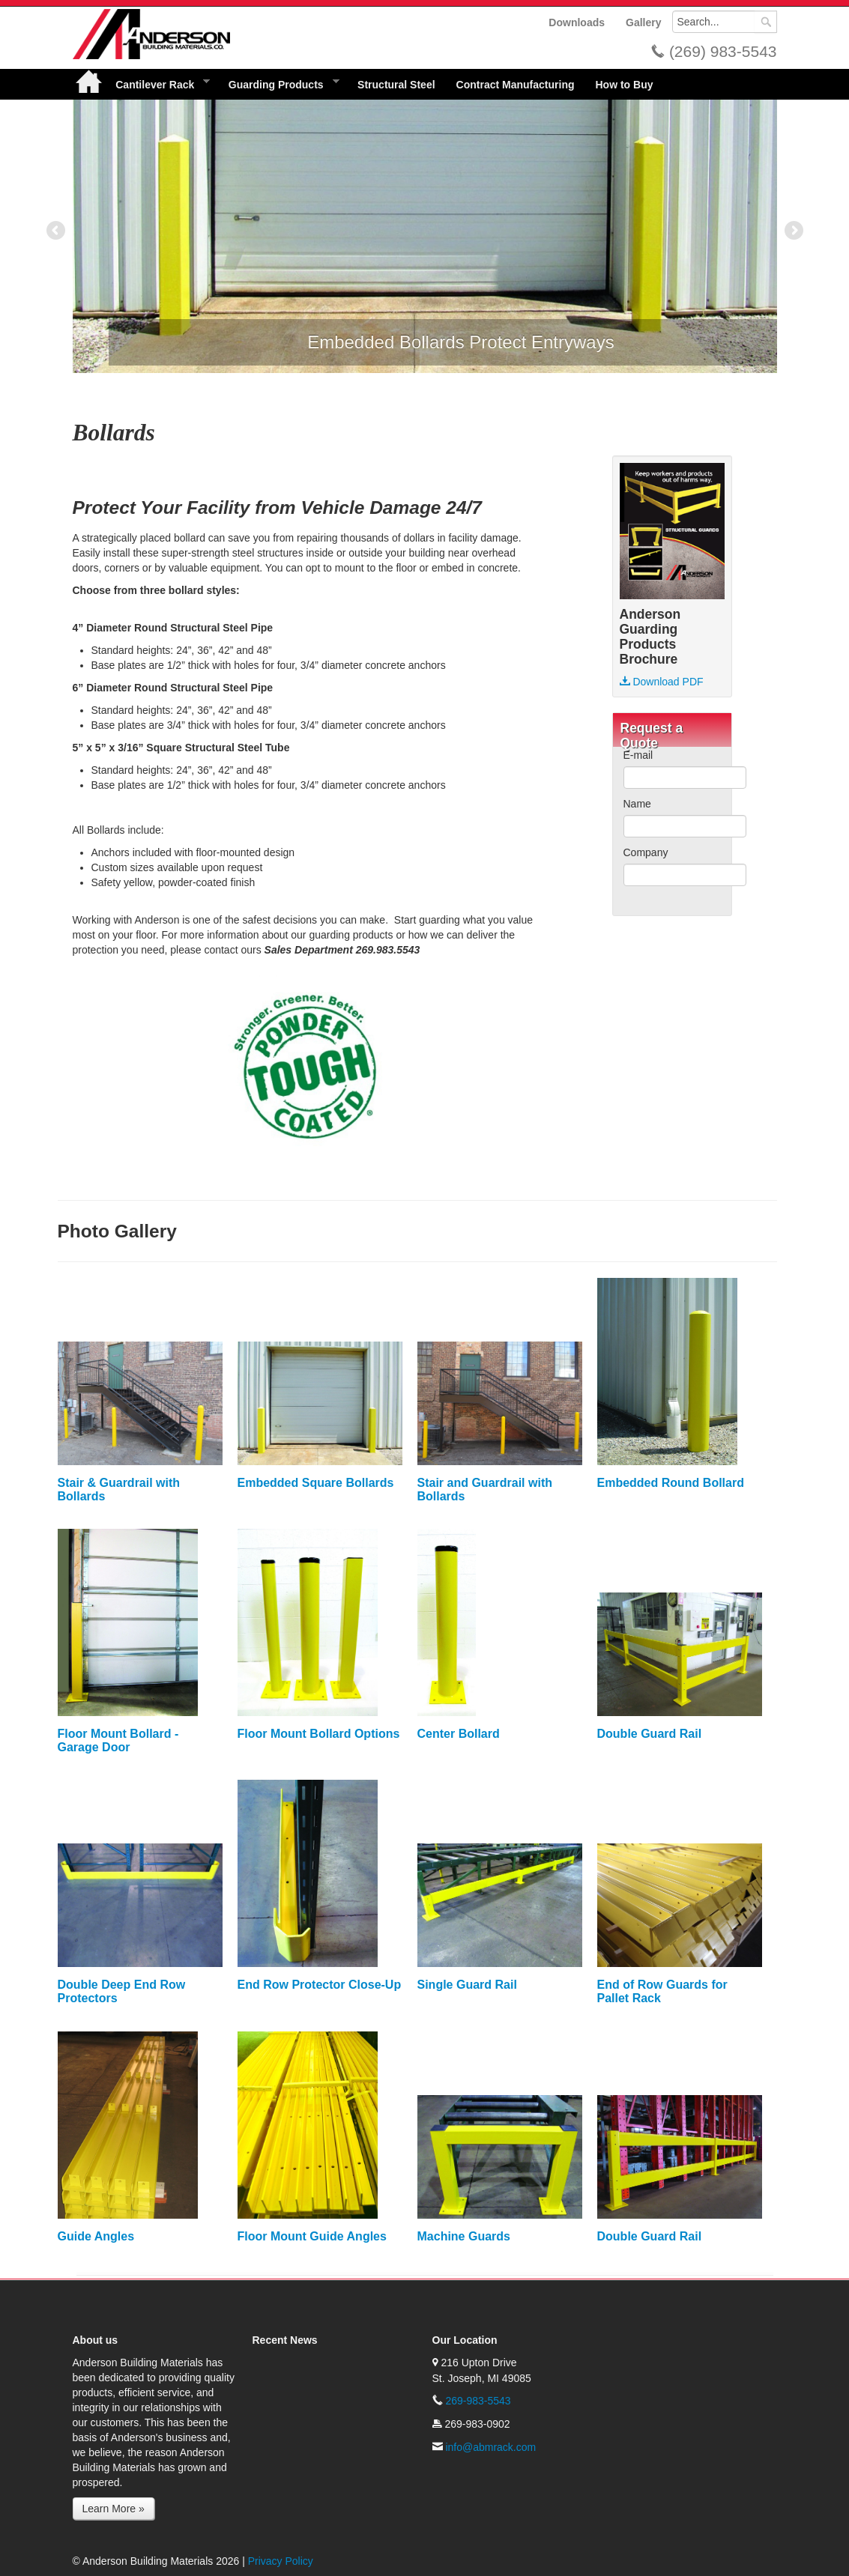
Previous (57, 231)
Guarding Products (278, 84)
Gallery (643, 22)
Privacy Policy (280, 2561)
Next (793, 231)
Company (645, 852)
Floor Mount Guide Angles (312, 2236)
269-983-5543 (477, 2401)
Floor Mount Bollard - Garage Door (118, 1740)
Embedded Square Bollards (316, 1482)
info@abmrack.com (490, 2447)
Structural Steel (396, 85)
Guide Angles (96, 2236)
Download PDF (662, 682)
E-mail (638, 755)
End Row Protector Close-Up (320, 1984)
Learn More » (113, 2509)
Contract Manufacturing (515, 85)
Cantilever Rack (157, 84)
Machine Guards (463, 2236)
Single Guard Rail (467, 1984)
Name (637, 804)
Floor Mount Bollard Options (319, 1733)
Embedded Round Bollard (670, 1482)
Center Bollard (458, 1733)
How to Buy (624, 85)
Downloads (577, 22)
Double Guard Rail (649, 1733)
